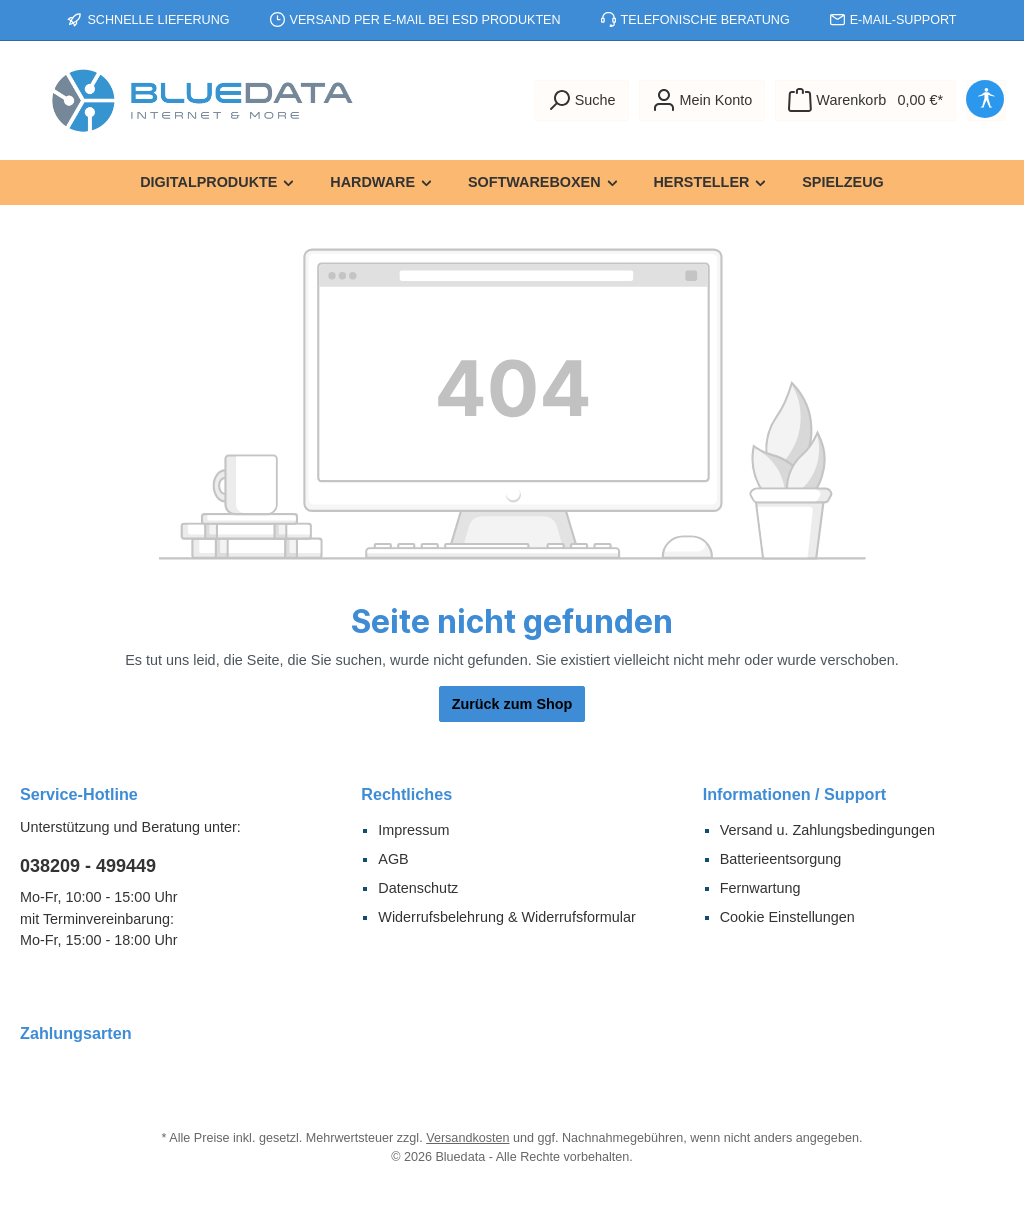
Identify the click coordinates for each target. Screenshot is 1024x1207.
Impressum (413, 830)
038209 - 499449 (88, 866)
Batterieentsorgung (781, 859)
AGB (393, 859)
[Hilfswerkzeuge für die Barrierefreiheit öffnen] (986, 100)
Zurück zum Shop (512, 704)
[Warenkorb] (865, 100)
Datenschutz (418, 888)
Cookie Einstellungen (787, 917)
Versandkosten (467, 1138)
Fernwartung (760, 888)
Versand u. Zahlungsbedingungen (827, 830)
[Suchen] (581, 100)
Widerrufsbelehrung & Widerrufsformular (507, 917)
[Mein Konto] (702, 100)
